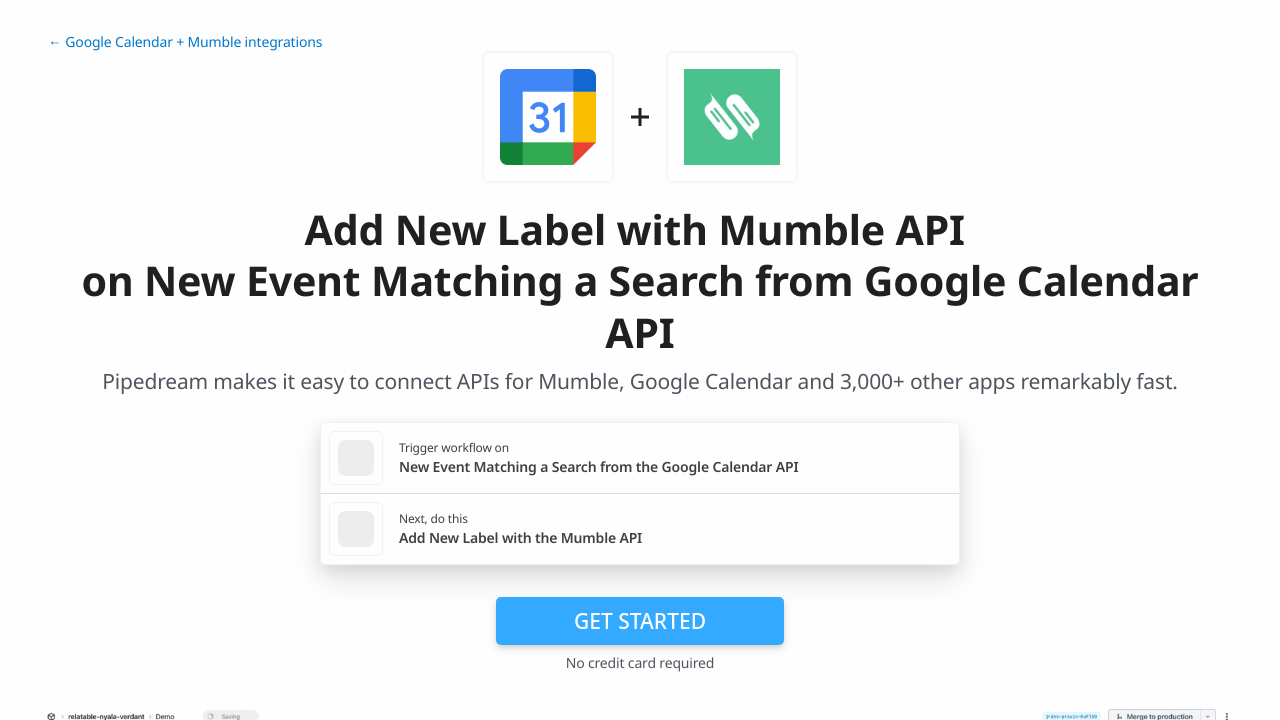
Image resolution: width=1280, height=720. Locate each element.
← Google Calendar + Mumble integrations (185, 42)
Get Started (640, 621)
